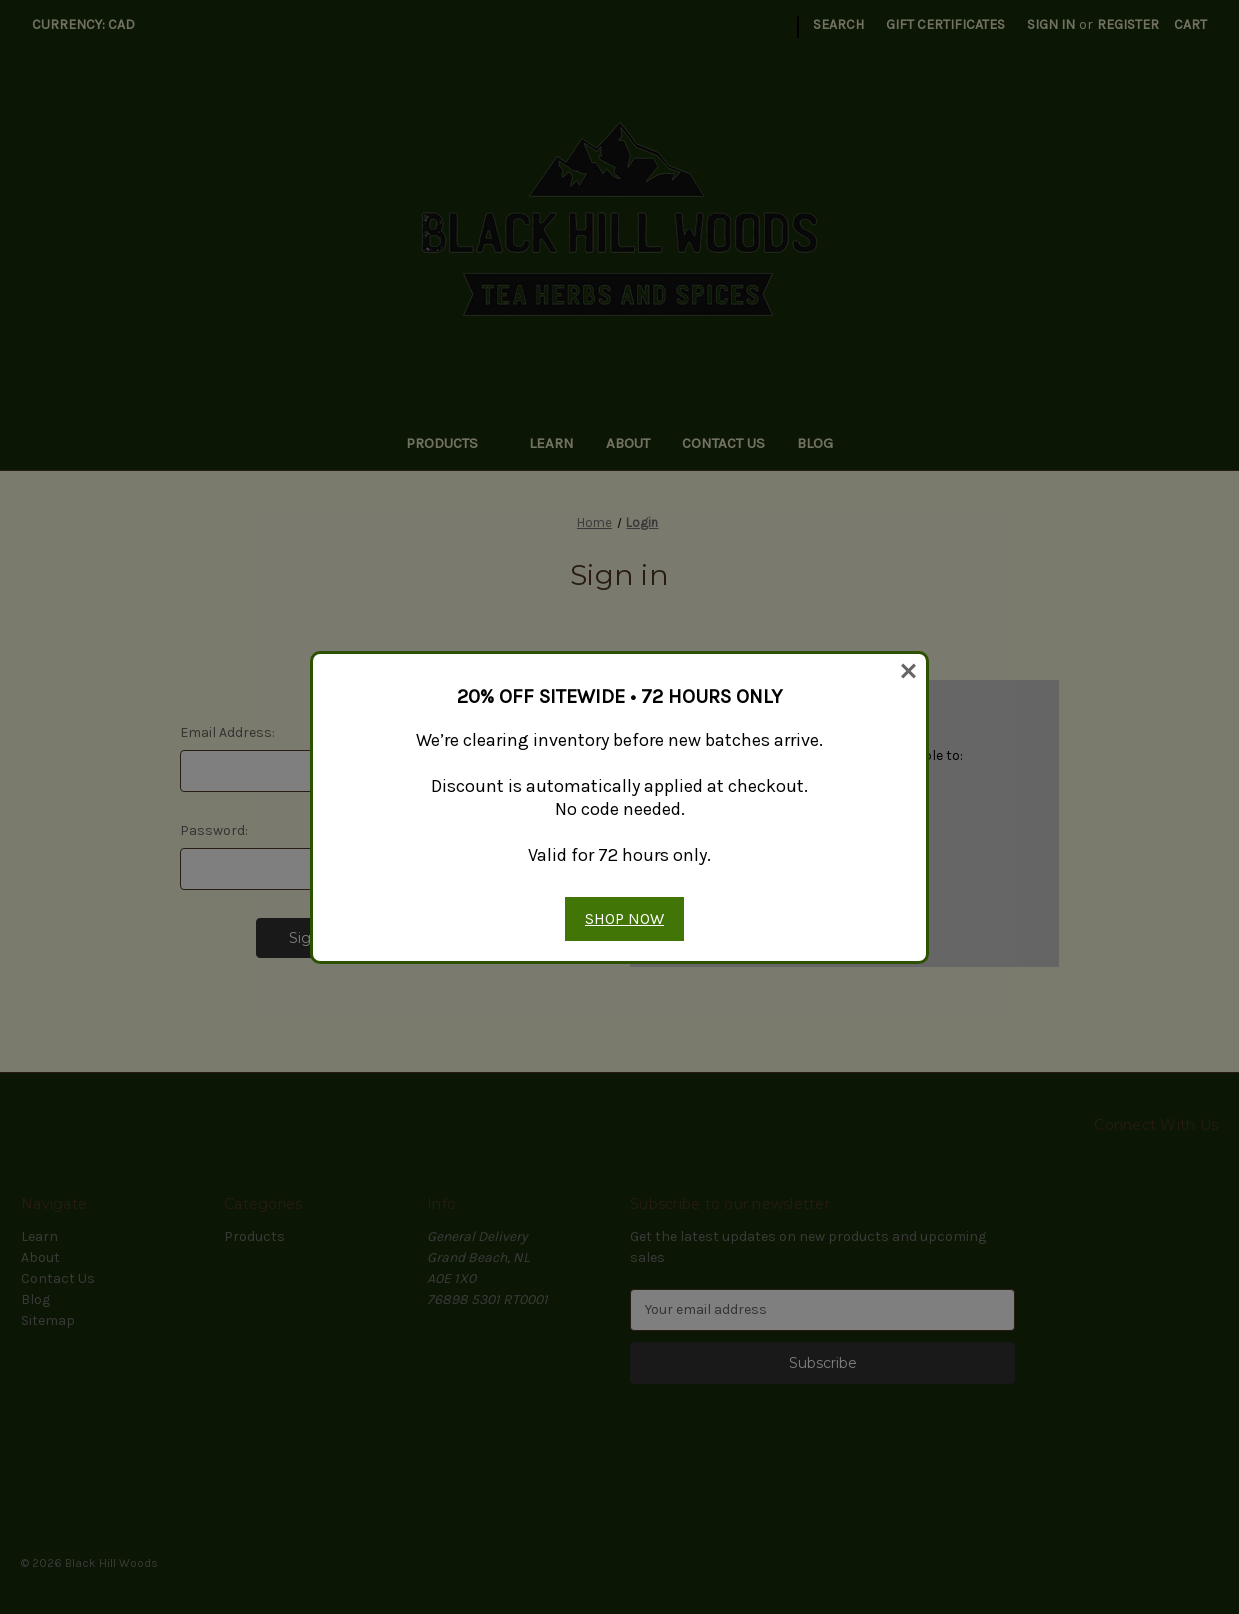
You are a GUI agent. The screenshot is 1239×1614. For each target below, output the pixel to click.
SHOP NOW (624, 918)
